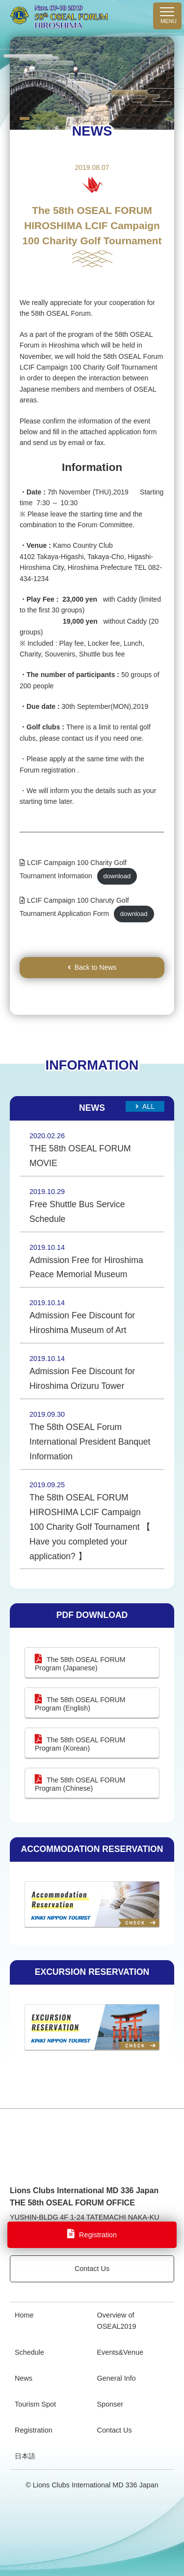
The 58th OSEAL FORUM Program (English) (80, 1704)
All (148, 1106)
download (117, 876)
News (23, 2378)
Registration (34, 2430)
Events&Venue (120, 2352)
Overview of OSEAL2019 (116, 2320)
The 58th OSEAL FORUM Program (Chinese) (80, 1784)
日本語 (25, 2456)
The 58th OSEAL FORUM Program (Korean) (80, 1744)
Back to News (96, 967)
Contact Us (92, 2268)
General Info (116, 2378)
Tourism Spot (35, 2404)
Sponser (110, 2404)
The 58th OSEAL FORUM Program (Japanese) (80, 1664)
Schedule (29, 2352)
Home (24, 2315)
